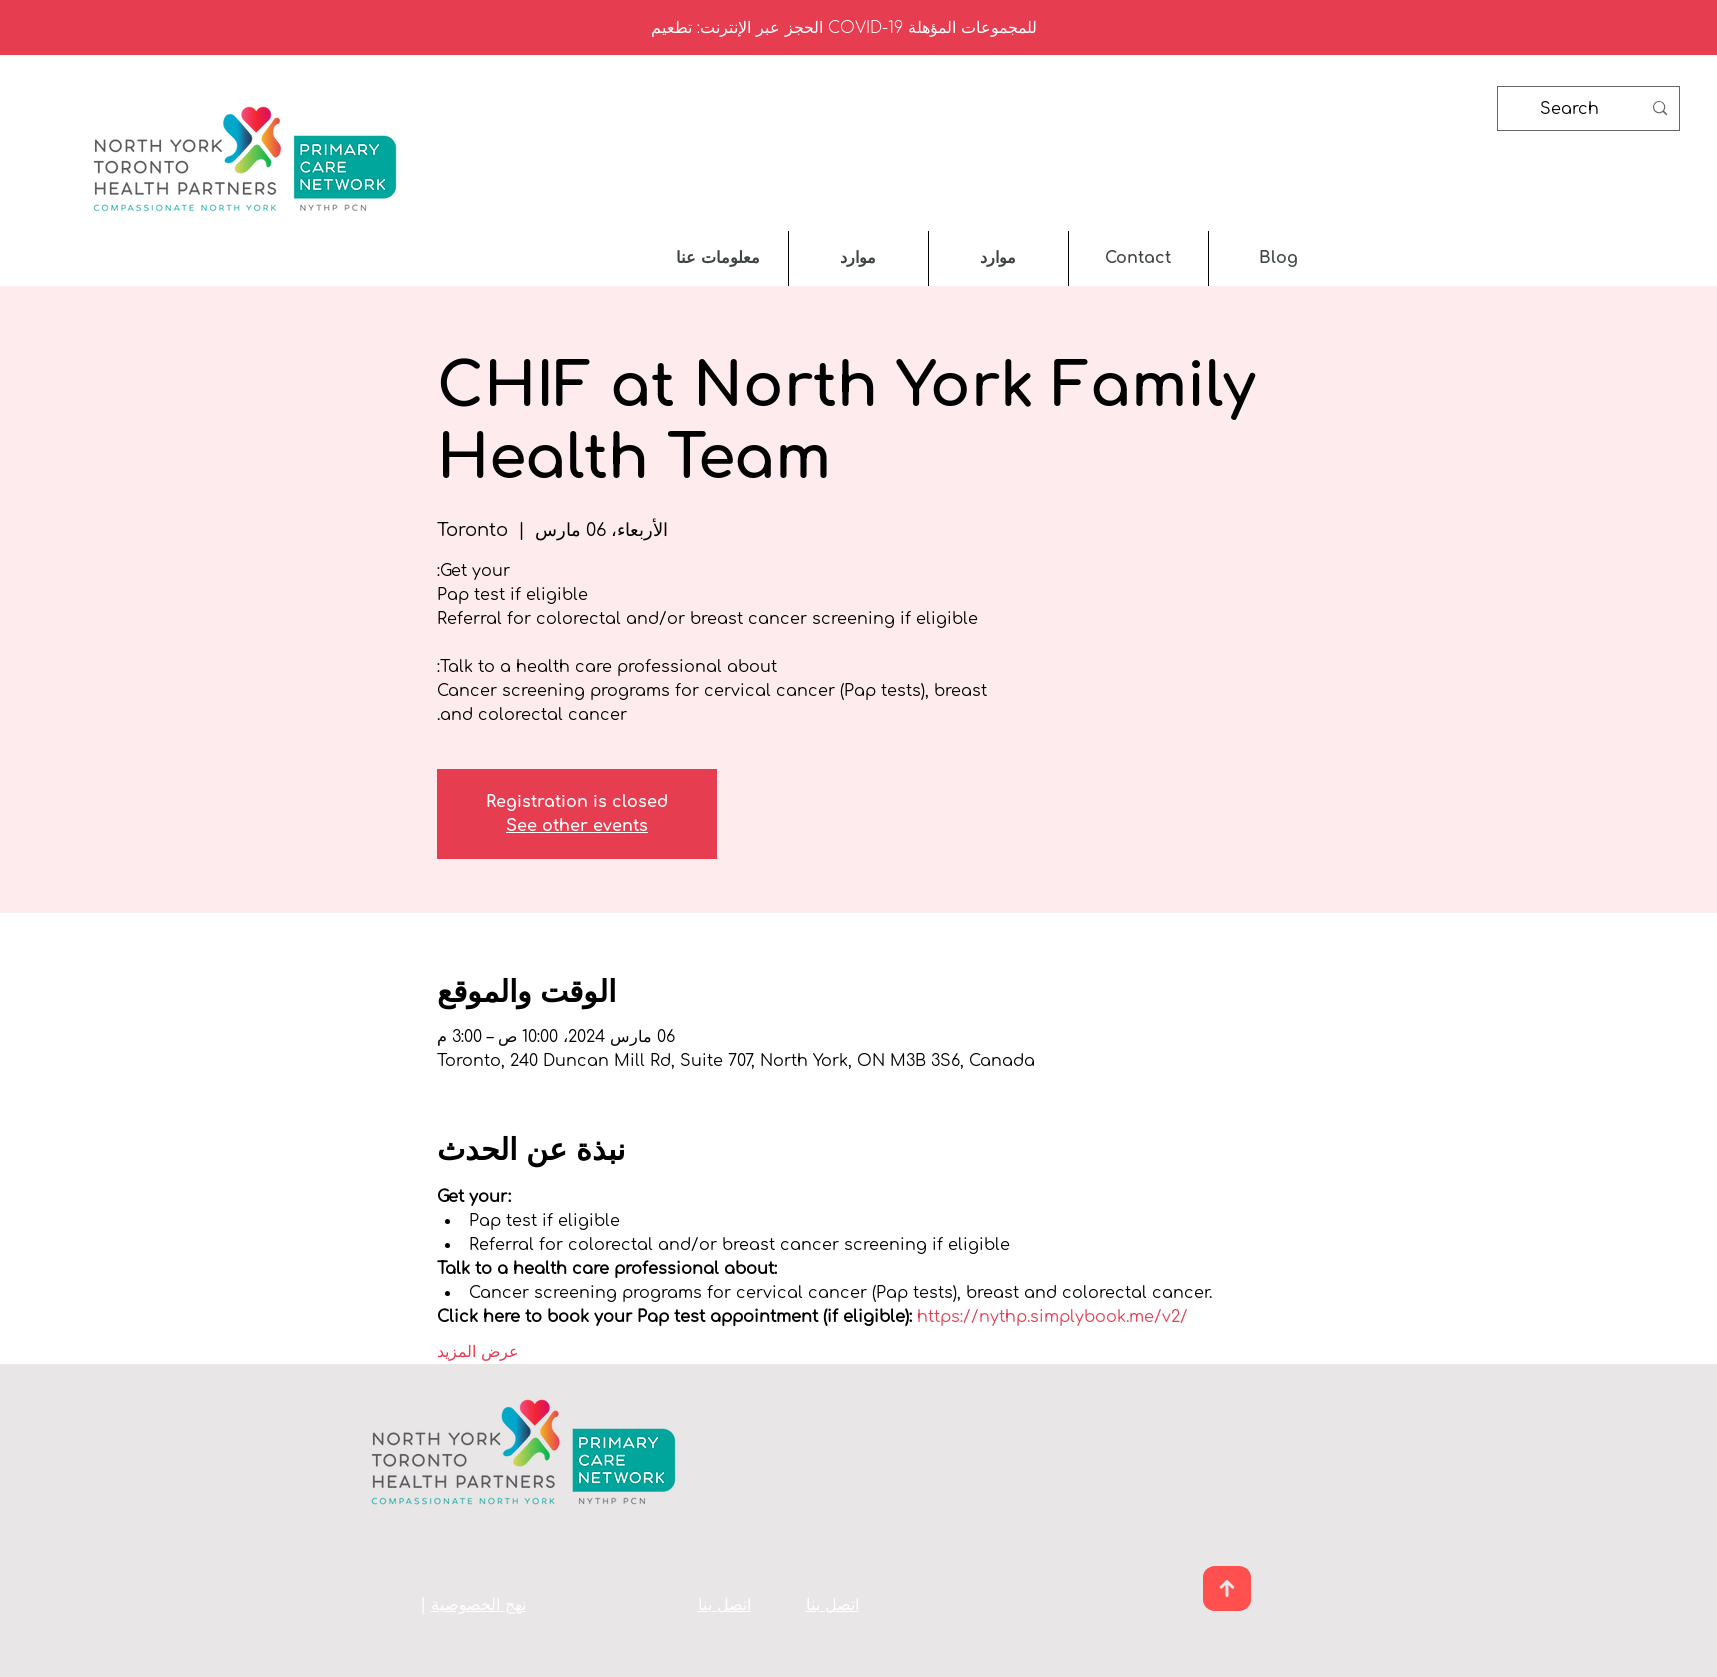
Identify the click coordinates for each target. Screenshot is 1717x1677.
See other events (577, 826)
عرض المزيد (478, 1352)
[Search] (1590, 108)
